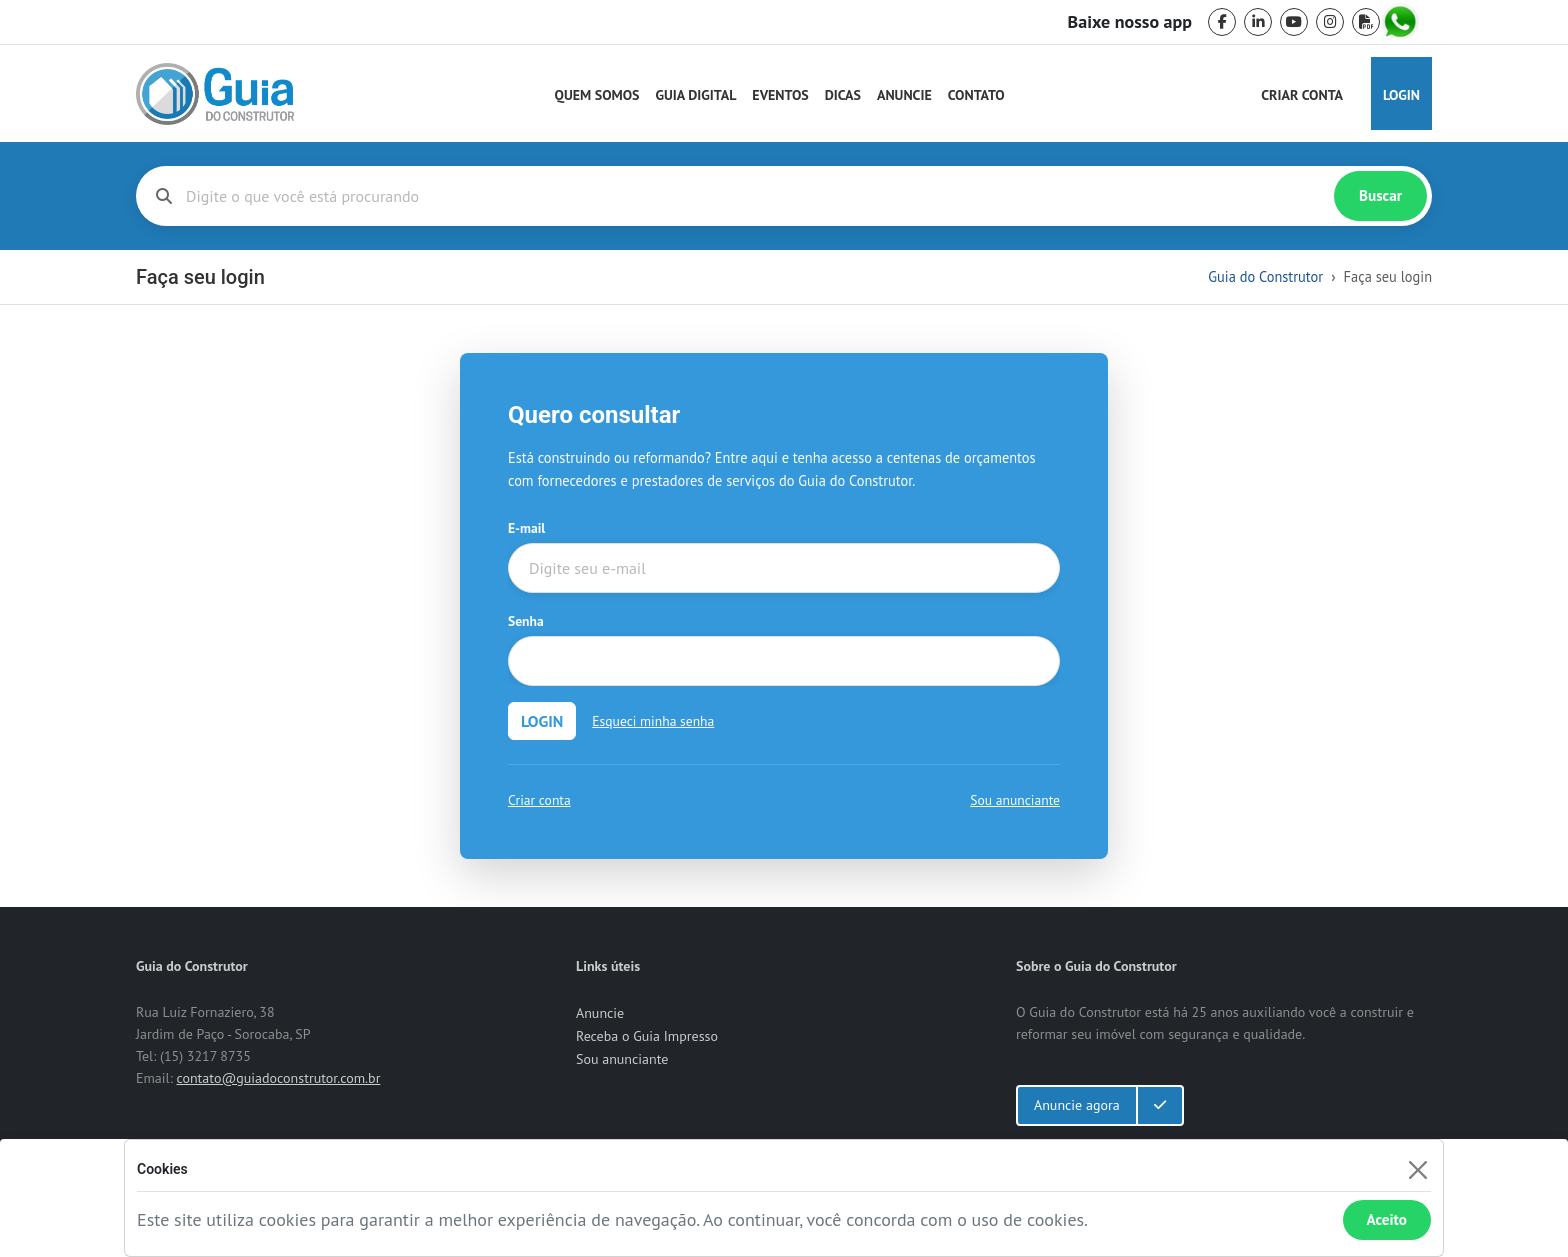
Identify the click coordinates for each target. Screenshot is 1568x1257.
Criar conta (539, 800)
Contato (976, 95)
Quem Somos (597, 95)
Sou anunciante (1015, 800)
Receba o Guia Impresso (647, 1036)
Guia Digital (696, 95)
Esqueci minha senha (653, 721)
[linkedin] (1258, 22)
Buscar (1380, 195)
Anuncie (904, 95)
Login (1401, 95)
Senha (526, 621)
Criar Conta (1302, 95)
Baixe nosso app (1130, 22)
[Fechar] (1417, 1169)
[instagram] (1330, 22)
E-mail (526, 528)
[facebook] (1222, 22)
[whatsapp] (1402, 22)
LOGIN (542, 721)
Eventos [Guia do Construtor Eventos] (780, 95)
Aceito (1387, 1219)
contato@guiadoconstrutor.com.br (278, 1078)
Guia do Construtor (1265, 276)
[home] (215, 94)
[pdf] (1366, 22)
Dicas (843, 95)
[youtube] (1294, 22)
